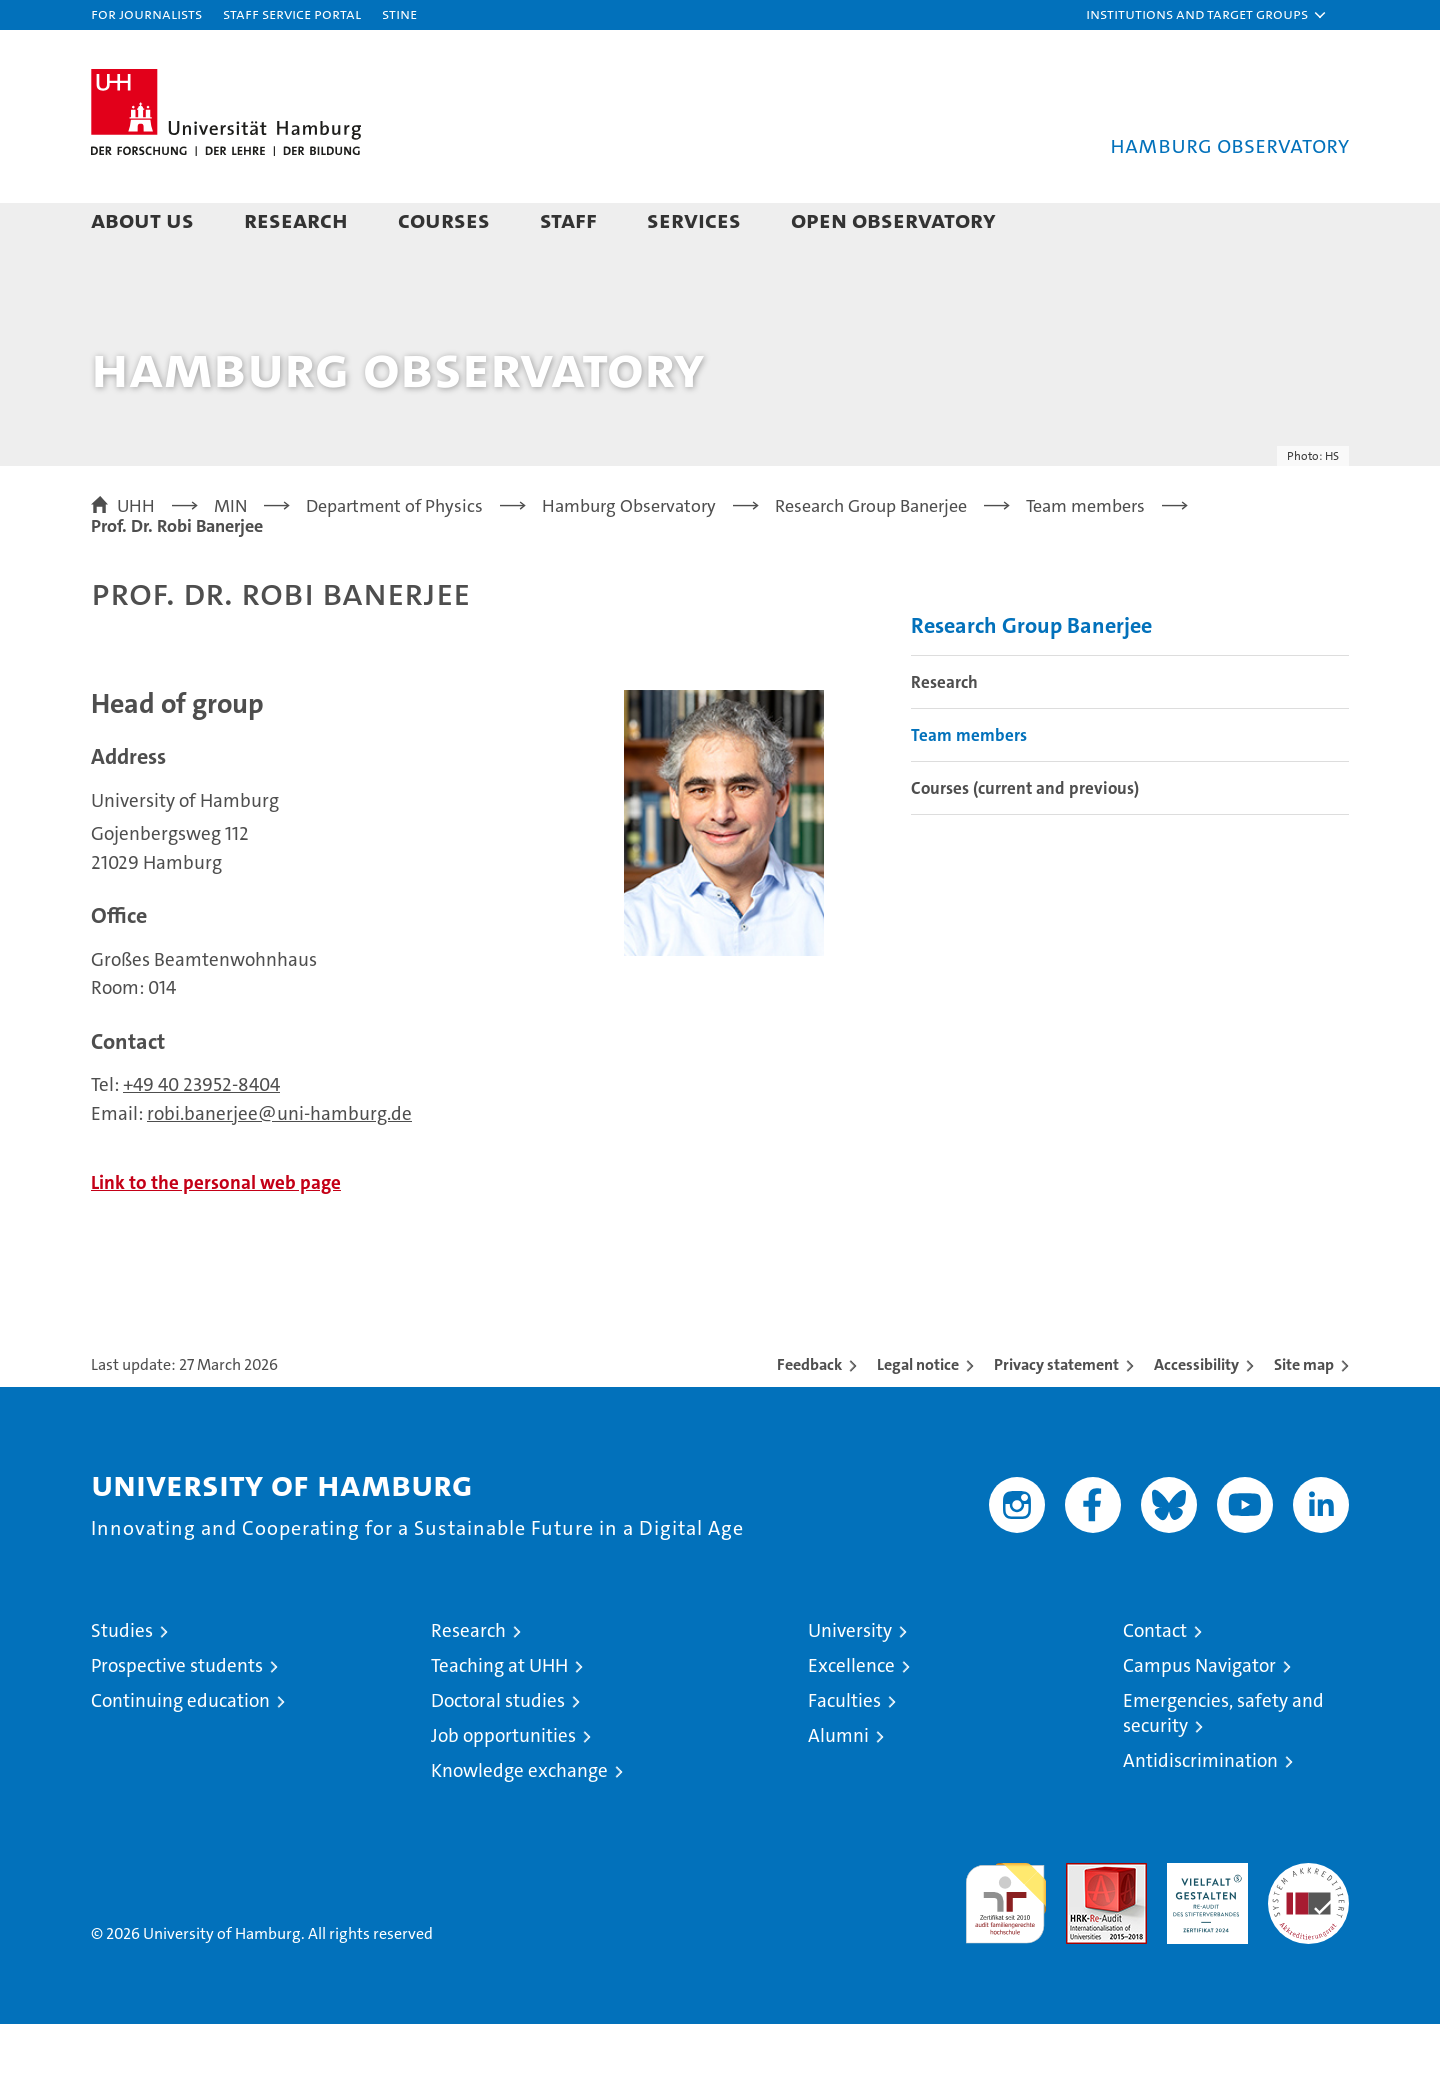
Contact (1155, 1681)
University (850, 1681)
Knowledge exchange (519, 1821)
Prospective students (177, 1716)
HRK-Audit (1202, 1924)
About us (142, 219)
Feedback (809, 1415)
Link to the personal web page (216, 1233)
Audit (1085, 1924)
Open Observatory (893, 219)
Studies (122, 1681)
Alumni (838, 1786)
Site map (1304, 1415)
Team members (969, 786)
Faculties (844, 1751)
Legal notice (918, 1415)
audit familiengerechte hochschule (1005, 1945)
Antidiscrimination (1200, 1811)
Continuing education (180, 1751)
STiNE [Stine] (399, 13)
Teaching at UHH (499, 1716)
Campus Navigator (1199, 1716)
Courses (444, 219)
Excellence (851, 1716)
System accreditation (1308, 1935)
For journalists (146, 13)
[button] (1207, 15)
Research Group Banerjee (1031, 676)
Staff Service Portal (292, 13)
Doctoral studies (498, 1751)
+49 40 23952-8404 (201, 1135)
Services (694, 219)
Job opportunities (503, 1786)
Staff (568, 219)
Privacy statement (1056, 1415)
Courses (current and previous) (1025, 839)
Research (296, 219)
